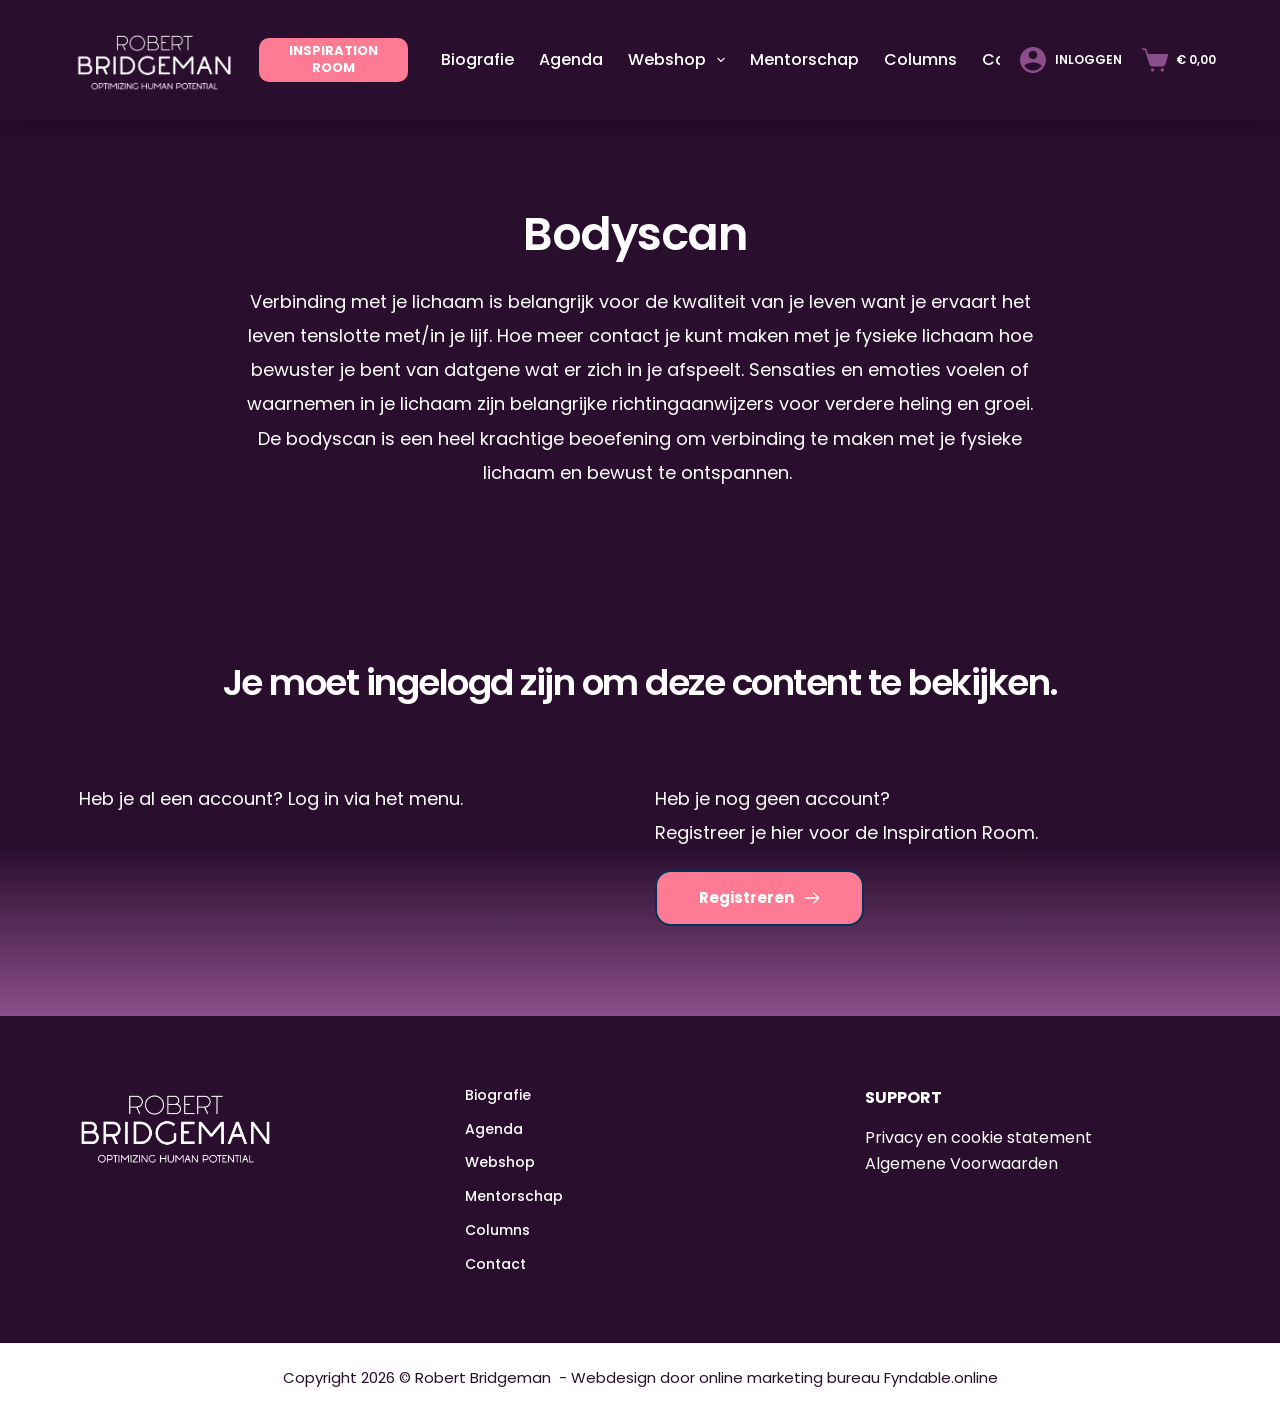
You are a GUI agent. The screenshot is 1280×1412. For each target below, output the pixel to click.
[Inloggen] (1070, 60)
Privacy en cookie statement (978, 1137)
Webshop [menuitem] (680, 60)
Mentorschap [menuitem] (804, 59)
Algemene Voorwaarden (961, 1163)
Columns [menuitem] (920, 59)
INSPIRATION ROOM (333, 59)
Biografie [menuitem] (477, 59)
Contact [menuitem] (495, 1264)
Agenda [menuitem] (571, 59)
